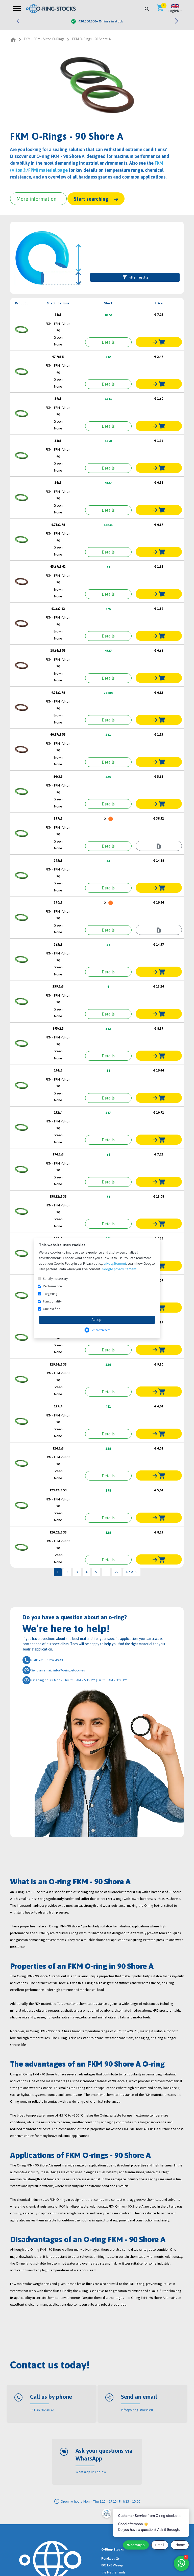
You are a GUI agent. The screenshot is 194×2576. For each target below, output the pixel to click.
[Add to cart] (159, 342)
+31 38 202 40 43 (42, 2410)
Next (131, 1572)
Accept (97, 1320)
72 (116, 1572)
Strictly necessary (55, 1279)
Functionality (52, 1301)
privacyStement (115, 1263)
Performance (52, 1286)
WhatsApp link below (91, 2472)
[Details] (108, 342)
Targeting (50, 1294)
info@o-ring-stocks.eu (137, 2410)
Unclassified (51, 1309)
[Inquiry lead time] (159, 846)
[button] (175, 9)
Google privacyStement (119, 1269)
